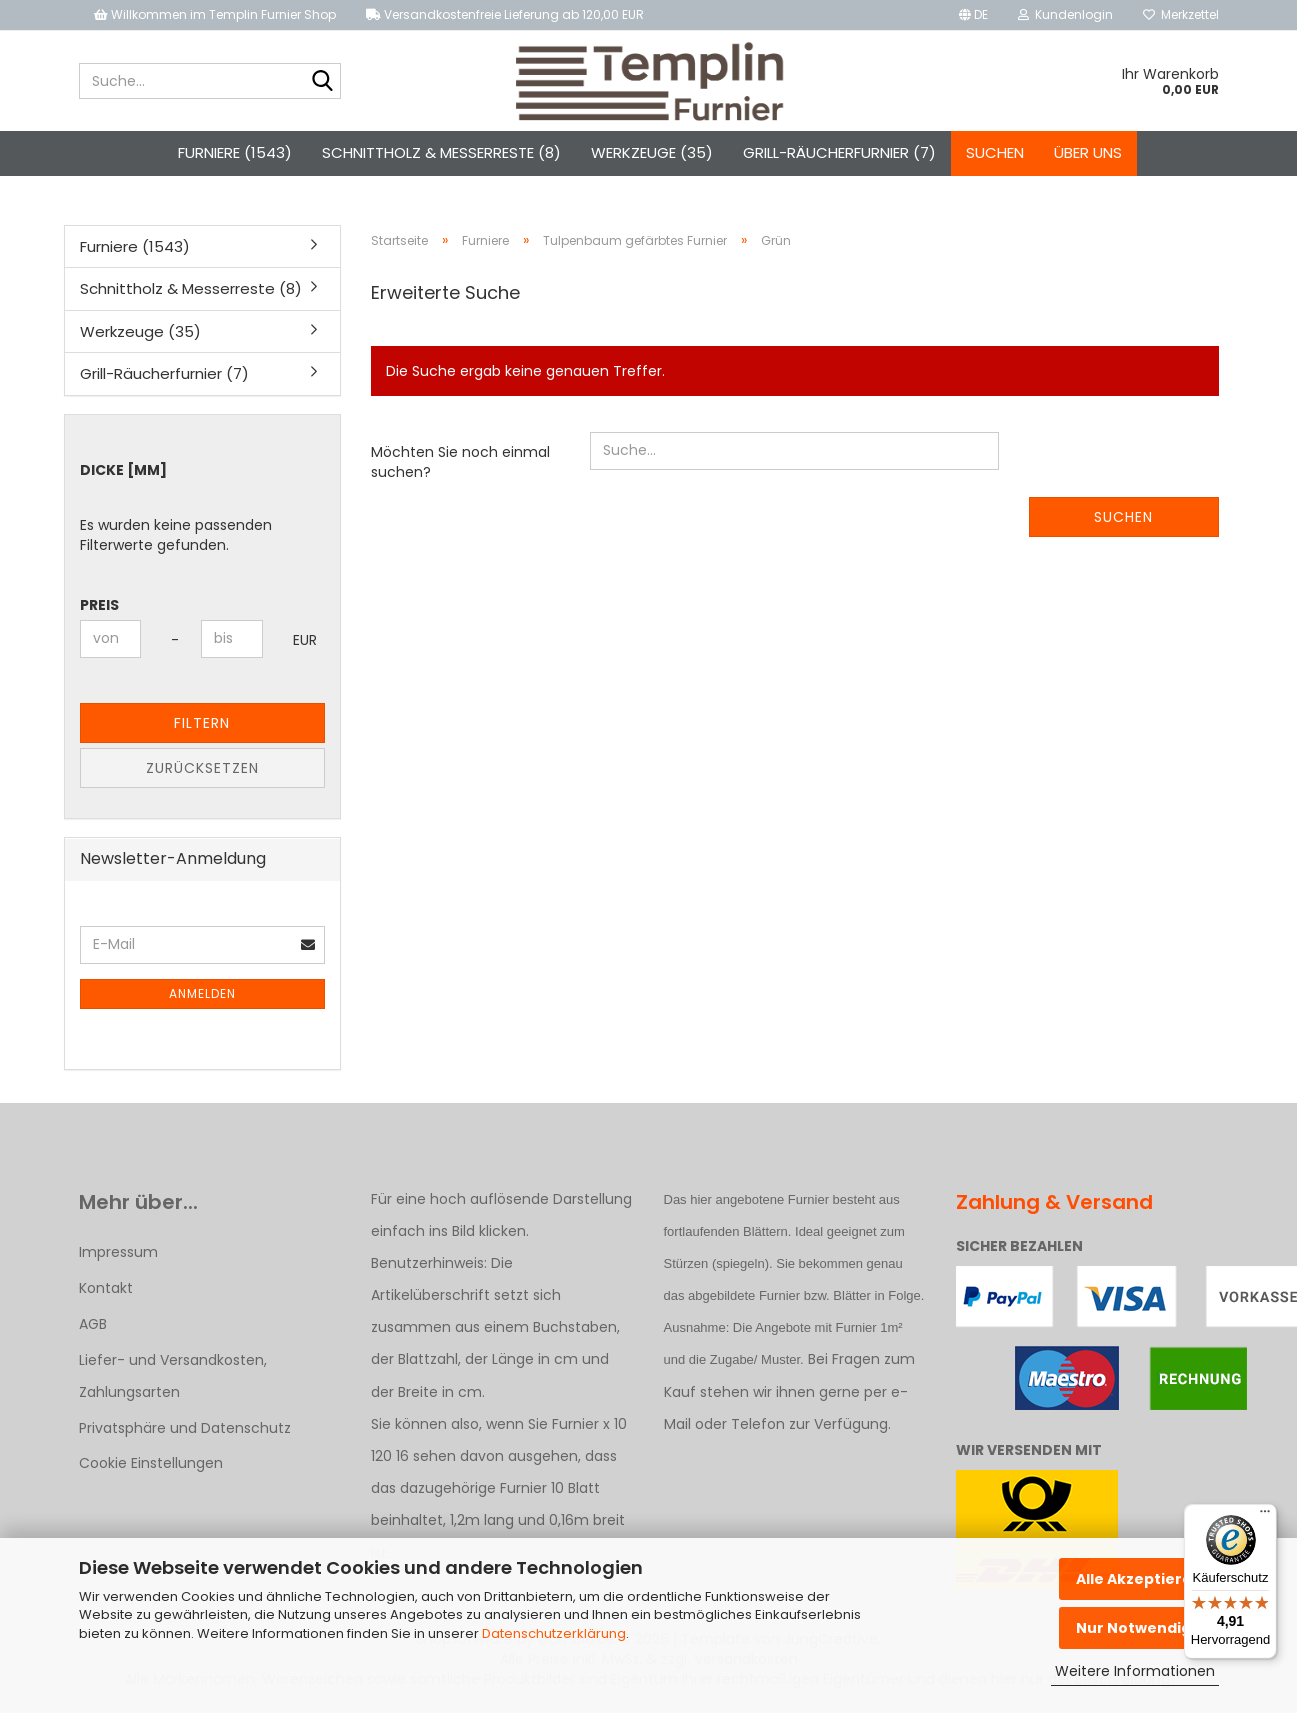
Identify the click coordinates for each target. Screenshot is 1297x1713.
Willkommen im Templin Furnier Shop (215, 14)
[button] (973, 15)
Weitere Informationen (1135, 1671)
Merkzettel (1181, 14)
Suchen (995, 152)
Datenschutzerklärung (554, 1633)
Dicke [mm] (123, 470)
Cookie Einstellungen (151, 1463)
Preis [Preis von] (99, 605)
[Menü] (1265, 1516)
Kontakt (106, 1288)
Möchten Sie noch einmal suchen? (460, 462)
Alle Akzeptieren (1139, 1579)
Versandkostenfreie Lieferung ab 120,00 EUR (505, 14)
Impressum (118, 1252)
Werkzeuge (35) (652, 152)
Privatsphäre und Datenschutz (185, 1428)
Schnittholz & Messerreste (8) (441, 152)
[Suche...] (322, 82)
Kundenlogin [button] (1065, 14)
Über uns (1088, 152)
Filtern (202, 723)
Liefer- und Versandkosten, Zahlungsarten (173, 1376)
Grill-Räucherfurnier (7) (839, 152)
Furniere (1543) (235, 152)
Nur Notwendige (1138, 1628)
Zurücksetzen (202, 768)
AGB (93, 1324)
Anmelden (202, 993)
